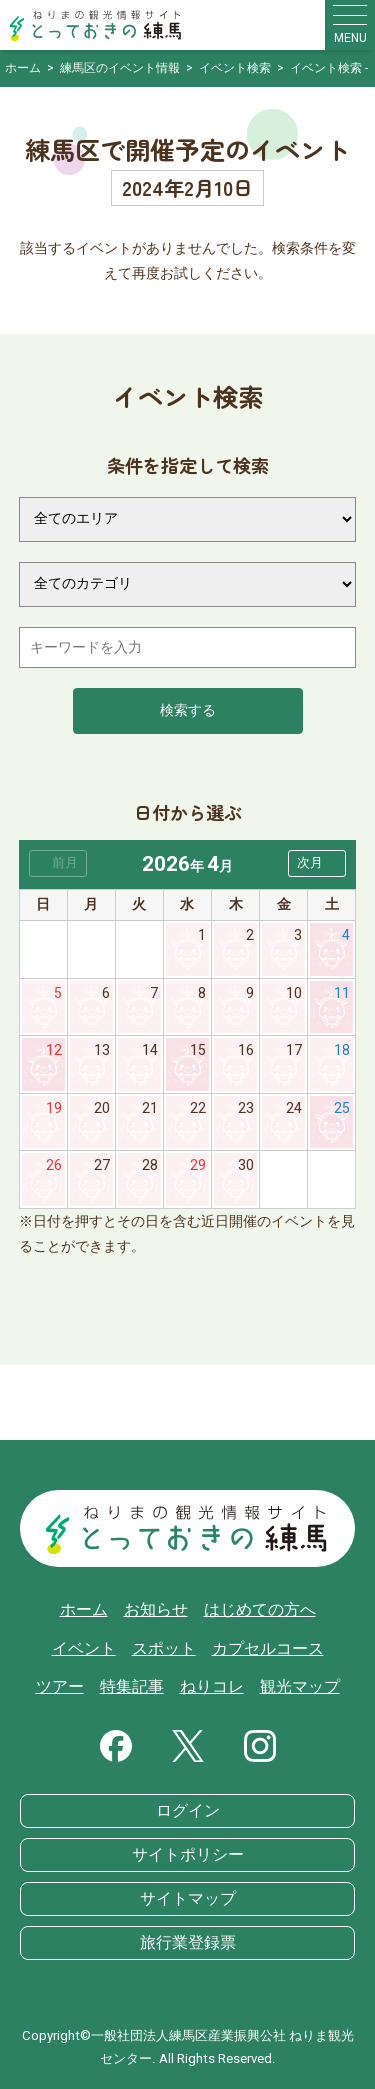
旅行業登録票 (188, 1943)
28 (150, 1165)
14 (150, 1050)
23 (246, 1108)
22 (198, 1108)
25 (342, 1108)
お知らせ (156, 1610)
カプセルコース (268, 1649)
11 (342, 993)
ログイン (188, 1811)
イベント (84, 1649)
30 (246, 1165)
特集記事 (132, 1687)
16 (246, 1050)
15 (198, 1050)
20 (102, 1108)
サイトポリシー (188, 1855)
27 (102, 1165)
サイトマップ (188, 1899)
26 (54, 1165)
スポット (164, 1649)
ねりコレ (212, 1687)
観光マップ (300, 1687)
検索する (188, 710)
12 (54, 1050)
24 (294, 1108)
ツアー (60, 1687)
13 (102, 1050)
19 (54, 1108)
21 (150, 1108)
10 (294, 993)
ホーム (84, 1610)
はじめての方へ (260, 1610)
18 (342, 1050)
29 (198, 1165)
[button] (317, 863)
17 (294, 1050)
